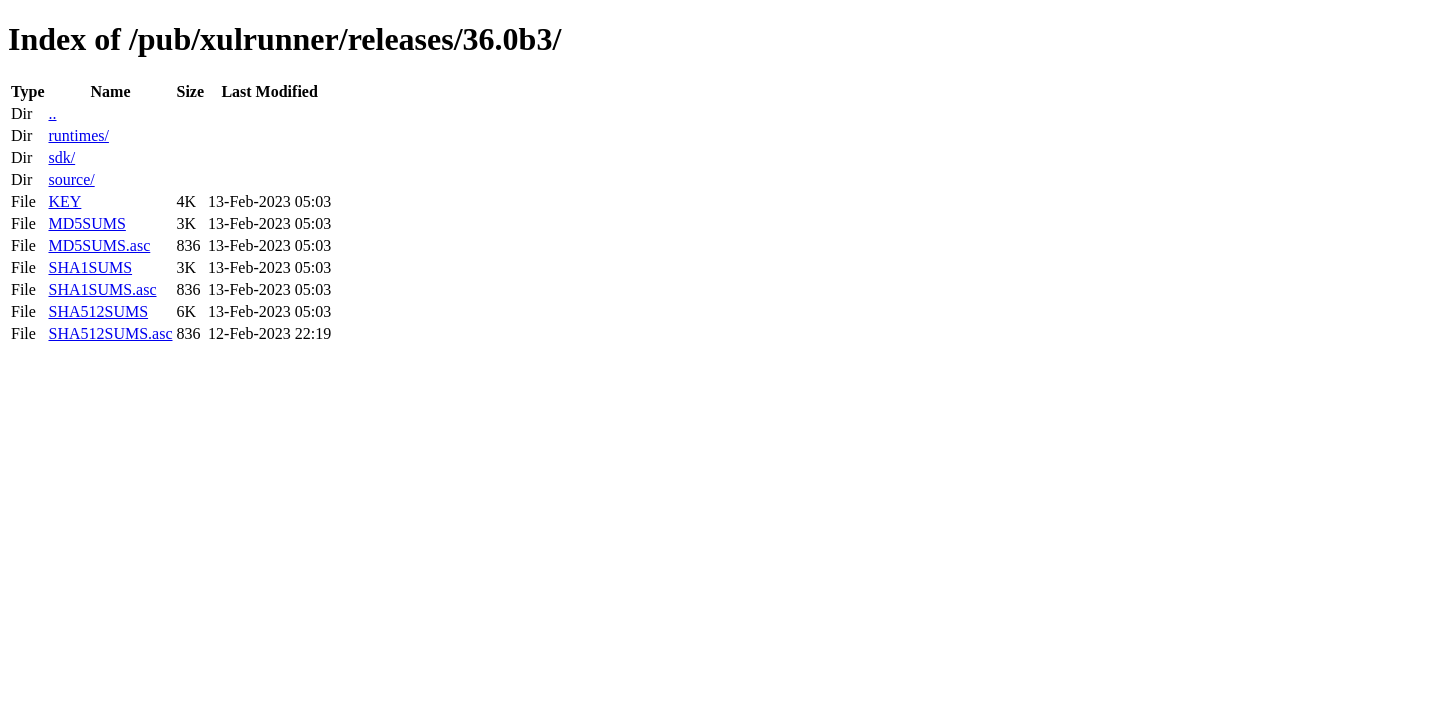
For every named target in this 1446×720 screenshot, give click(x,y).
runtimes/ (78, 135)
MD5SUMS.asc (99, 245)
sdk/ (61, 157)
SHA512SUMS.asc (110, 333)
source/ (71, 179)
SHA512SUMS (98, 311)
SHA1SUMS (90, 267)
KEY (64, 201)
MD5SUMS (86, 223)
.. (52, 113)
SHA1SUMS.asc (102, 289)
